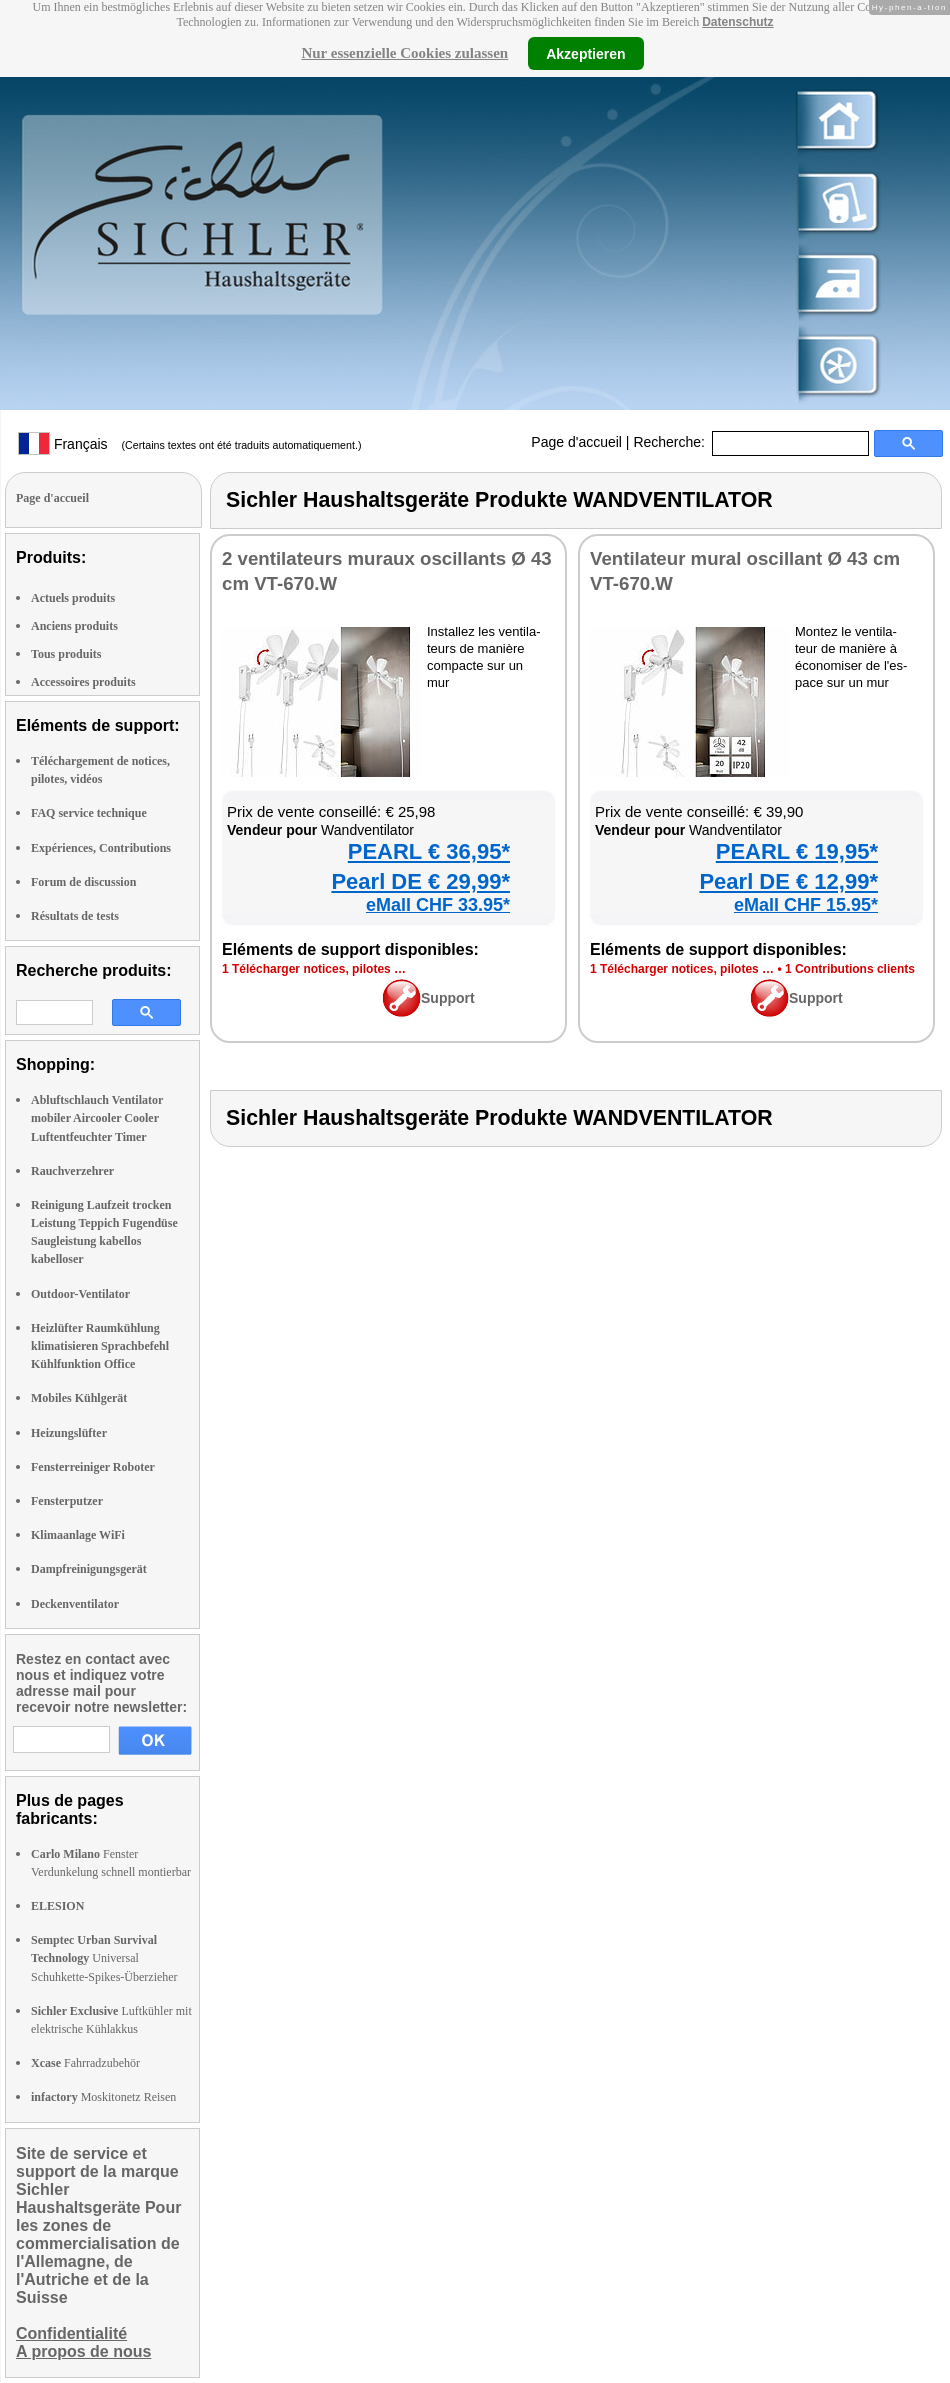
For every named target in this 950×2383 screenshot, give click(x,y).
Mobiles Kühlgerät (79, 1398)
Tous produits (66, 654)
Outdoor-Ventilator (80, 1294)
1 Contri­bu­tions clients (850, 969)
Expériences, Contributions (101, 848)
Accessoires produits (83, 682)
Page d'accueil (576, 442)
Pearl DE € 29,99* (420, 881)
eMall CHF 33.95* (438, 905)
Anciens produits (74, 626)
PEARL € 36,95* (429, 851)
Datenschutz (737, 22)
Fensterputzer (67, 1501)
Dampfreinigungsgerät (89, 1569)
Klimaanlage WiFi (78, 1535)
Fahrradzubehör (85, 2063)
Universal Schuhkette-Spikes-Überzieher (104, 1958)
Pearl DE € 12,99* (788, 881)
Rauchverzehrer (72, 1171)
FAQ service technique (89, 813)
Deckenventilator (75, 1604)
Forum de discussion (83, 882)
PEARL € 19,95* (797, 851)
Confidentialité (71, 2333)
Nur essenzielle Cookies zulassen (404, 53)
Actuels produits (73, 598)
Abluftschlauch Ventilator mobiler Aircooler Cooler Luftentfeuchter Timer (97, 1118)
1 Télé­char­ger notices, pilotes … (314, 969)
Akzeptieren (585, 53)
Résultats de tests (75, 916)
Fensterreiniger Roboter (93, 1467)
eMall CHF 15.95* (806, 905)
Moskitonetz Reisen (103, 2097)
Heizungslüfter (69, 1433)
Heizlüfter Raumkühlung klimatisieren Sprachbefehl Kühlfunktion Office (100, 1346)
